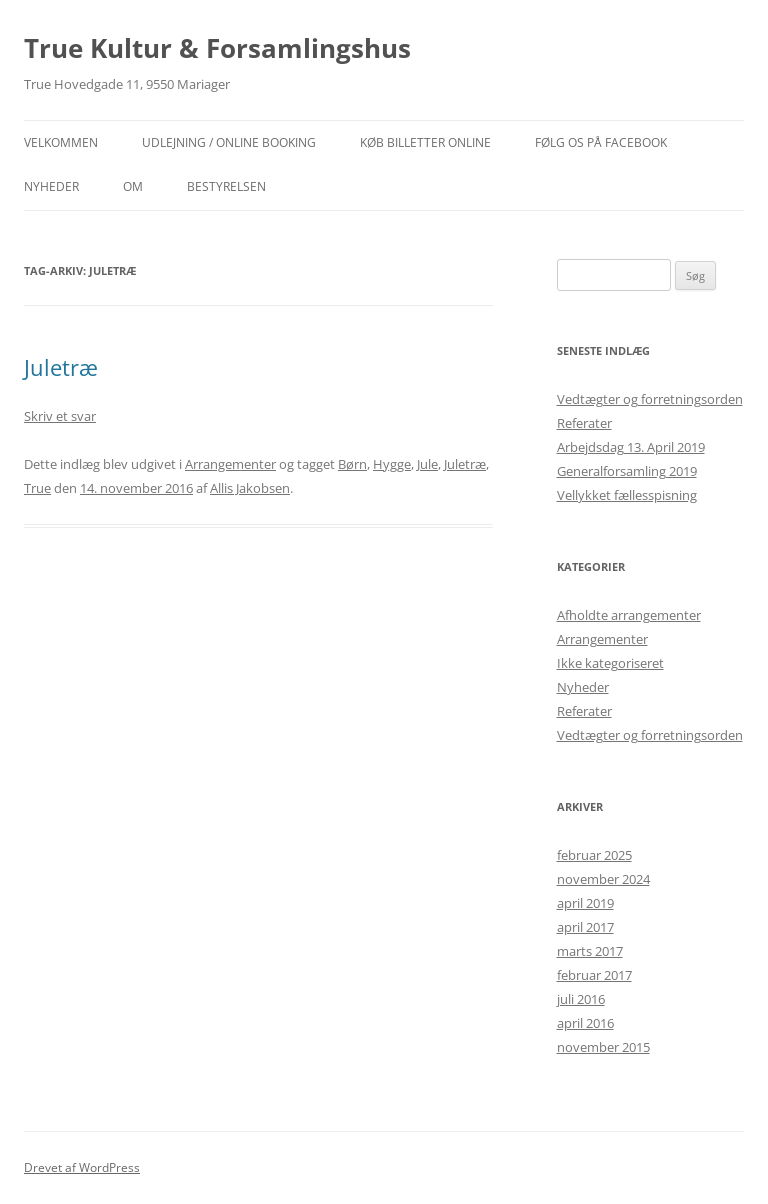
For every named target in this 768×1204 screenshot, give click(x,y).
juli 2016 (581, 999)
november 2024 (603, 879)
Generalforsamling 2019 (627, 471)
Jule (427, 464)
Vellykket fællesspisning (627, 495)
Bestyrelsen (226, 186)
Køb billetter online (425, 142)
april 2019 (585, 903)
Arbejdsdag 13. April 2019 (631, 447)
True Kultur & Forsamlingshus (217, 48)
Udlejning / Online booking (229, 142)
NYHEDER (51, 186)
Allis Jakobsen (250, 488)
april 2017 (585, 927)
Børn (352, 464)
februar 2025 (594, 855)
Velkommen (61, 142)
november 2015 (603, 1047)
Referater (584, 423)
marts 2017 (590, 951)
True (37, 488)
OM (133, 186)
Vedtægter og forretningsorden (650, 399)
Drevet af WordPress (82, 1167)
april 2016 (585, 1023)
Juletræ (61, 367)
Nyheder (583, 687)
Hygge (392, 464)
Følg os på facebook (601, 142)
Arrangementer (230, 464)
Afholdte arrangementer (629, 615)
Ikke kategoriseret (610, 663)
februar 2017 (594, 975)
